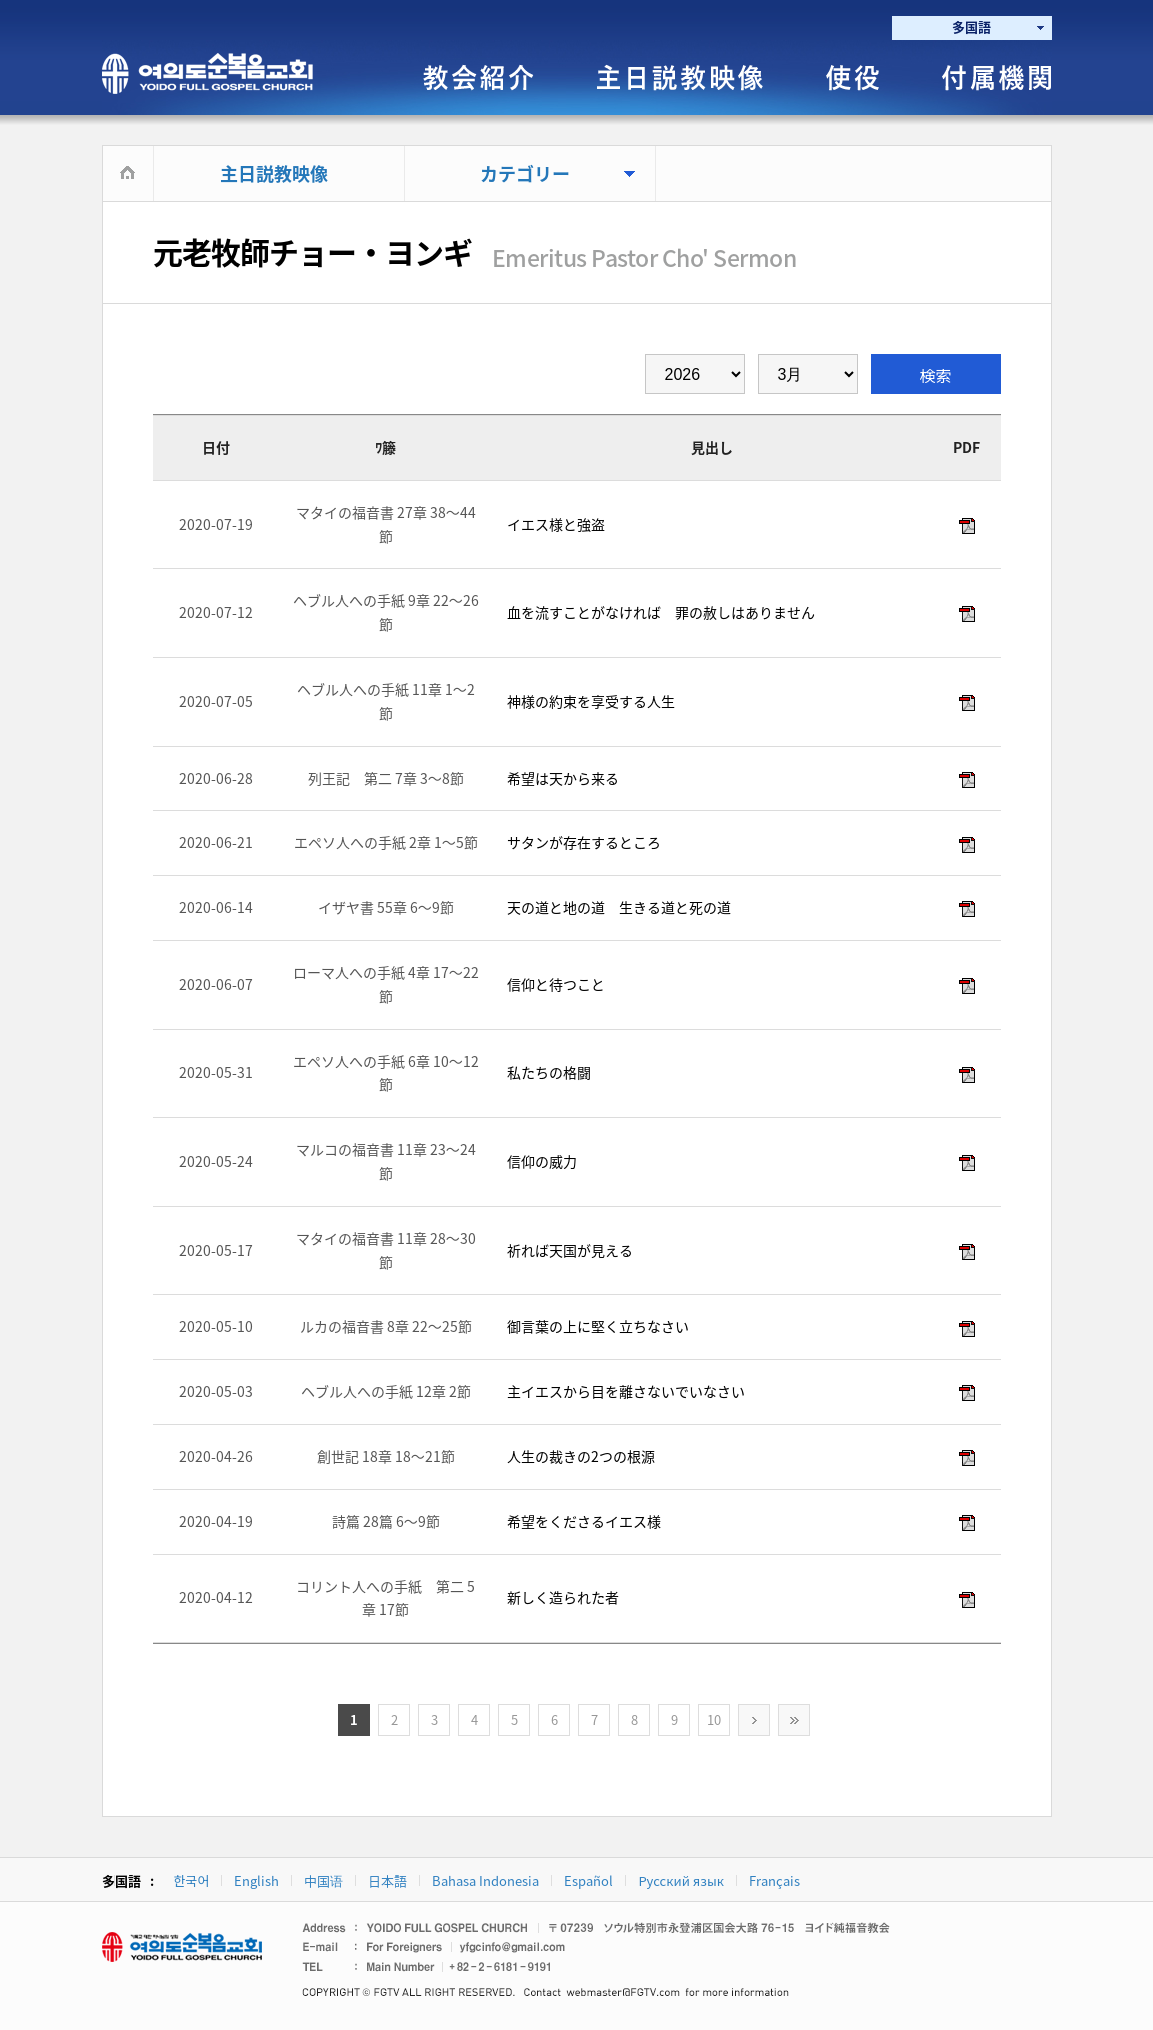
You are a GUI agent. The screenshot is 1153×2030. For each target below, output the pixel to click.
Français (774, 1880)
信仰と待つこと (554, 984)
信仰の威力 (540, 1161)
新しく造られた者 (561, 1597)
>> (794, 1720)
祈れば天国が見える (568, 1250)
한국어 (192, 1880)
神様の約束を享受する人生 (589, 701)
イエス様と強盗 (554, 524)
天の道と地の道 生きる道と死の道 (617, 907)
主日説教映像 (274, 173)
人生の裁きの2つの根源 (579, 1456)
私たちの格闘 (547, 1072)
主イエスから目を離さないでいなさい (624, 1391)
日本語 (387, 1880)
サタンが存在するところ (582, 842)
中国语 (323, 1880)
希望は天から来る (561, 778)
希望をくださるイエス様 (582, 1521)
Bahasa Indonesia (485, 1880)
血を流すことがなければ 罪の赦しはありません (659, 612)
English (256, 1880)
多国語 (971, 26)
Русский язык (681, 1880)
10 (714, 1719)
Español (588, 1880)
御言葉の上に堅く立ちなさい (596, 1326)
